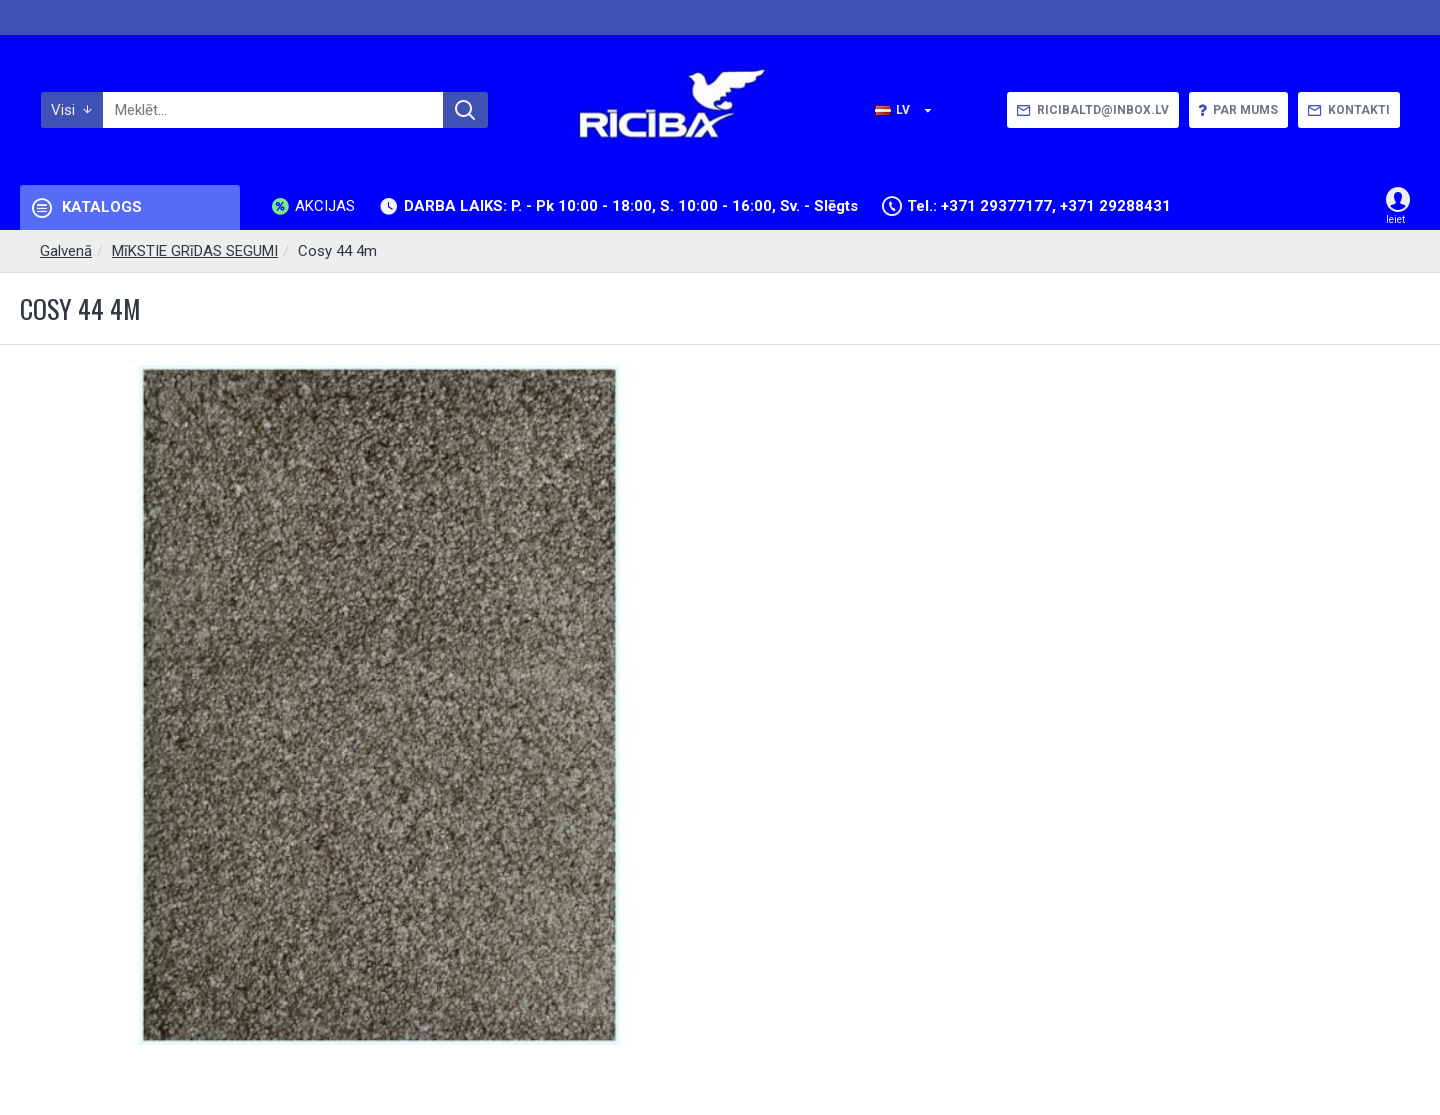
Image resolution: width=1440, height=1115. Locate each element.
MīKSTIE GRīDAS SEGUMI (195, 251)
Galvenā (66, 251)
